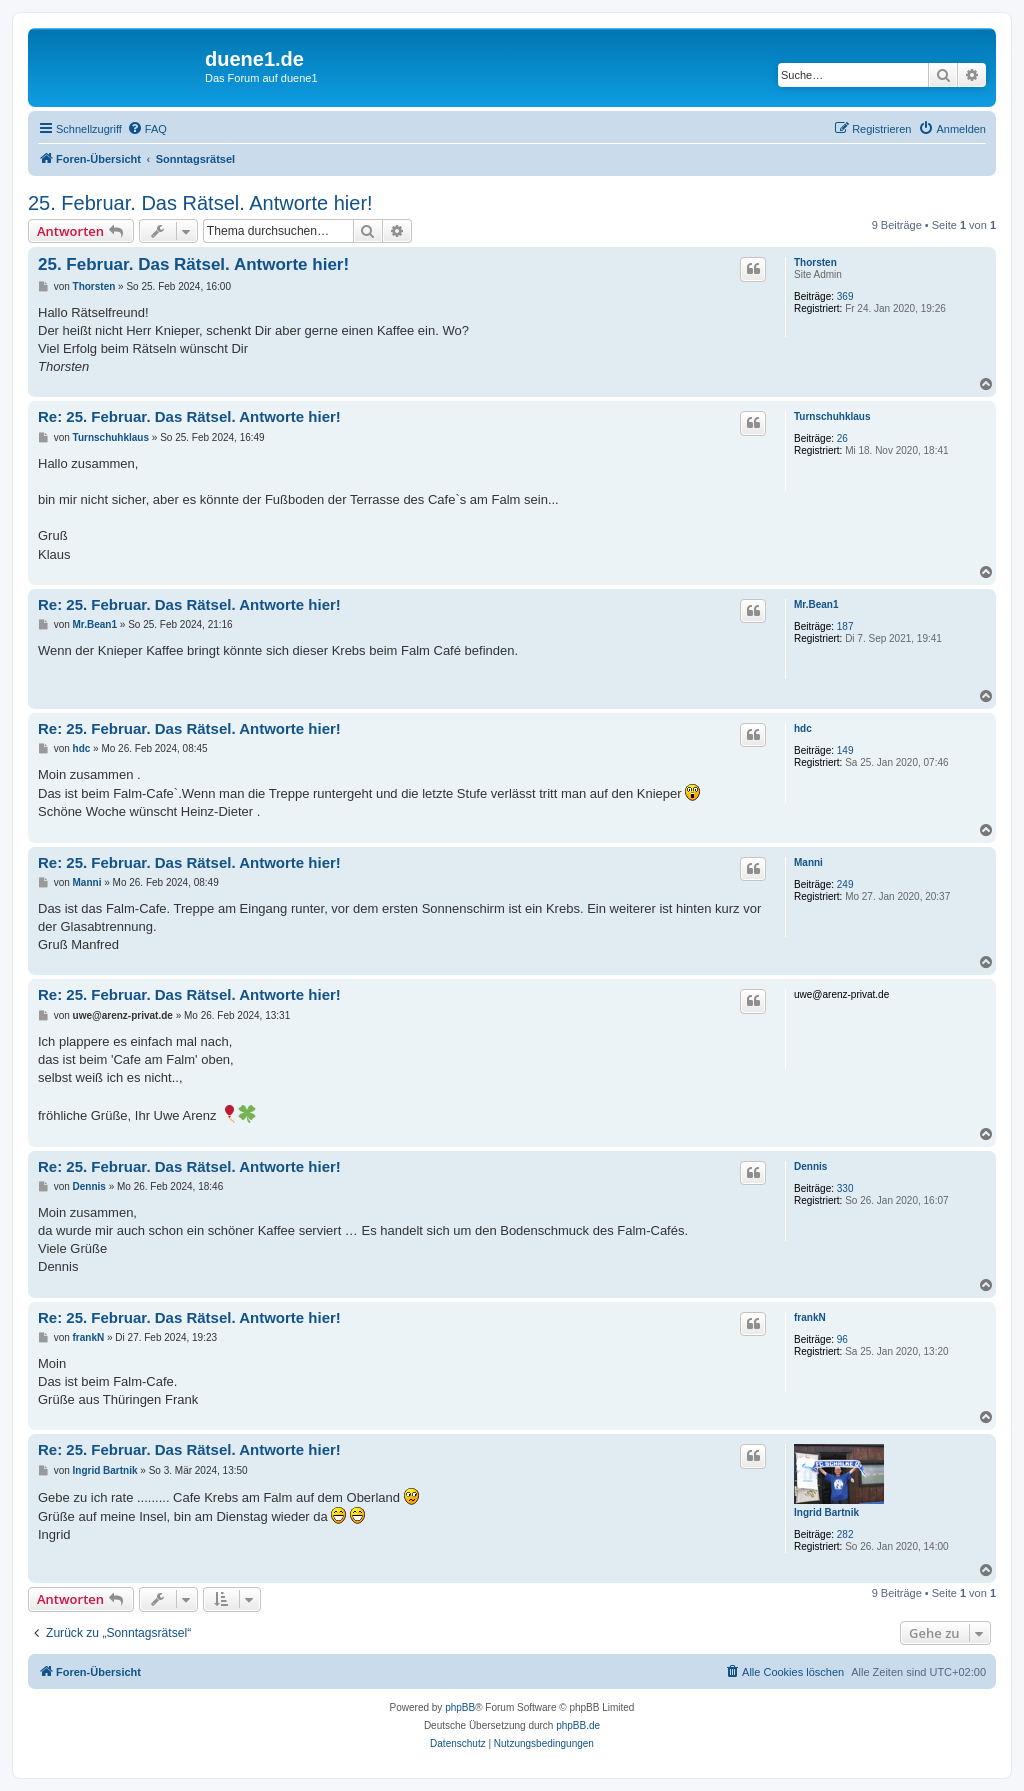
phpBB (460, 1707)
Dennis (810, 1166)
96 (842, 1339)
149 (845, 750)
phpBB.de (578, 1725)
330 (845, 1188)
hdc (803, 728)
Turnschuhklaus (832, 416)
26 (842, 438)
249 (845, 884)
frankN (810, 1317)
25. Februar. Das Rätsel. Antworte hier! (200, 203)
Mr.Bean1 (816, 604)
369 (845, 296)
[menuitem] (147, 129)
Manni (808, 862)
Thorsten (815, 262)
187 (845, 626)
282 (845, 1534)
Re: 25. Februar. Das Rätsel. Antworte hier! (189, 416)
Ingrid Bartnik (826, 1512)
